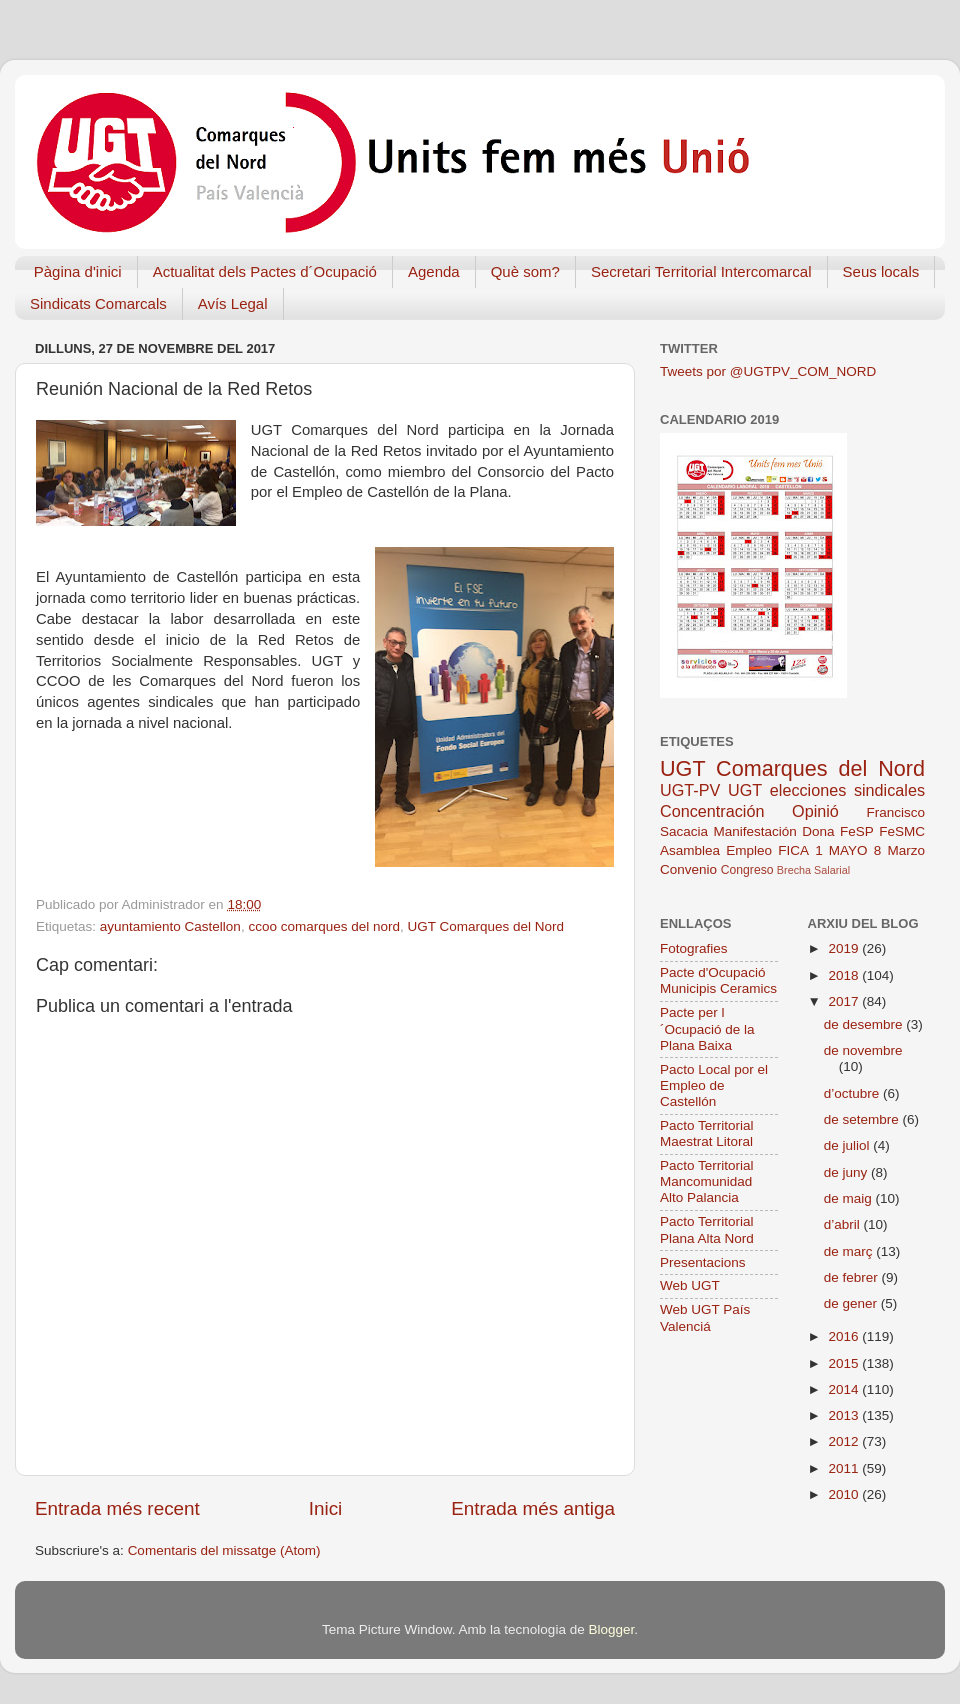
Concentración (712, 811)
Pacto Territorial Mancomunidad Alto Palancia (707, 1181)
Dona (818, 831)
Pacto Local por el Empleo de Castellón (714, 1085)
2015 (845, 1363)
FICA (793, 850)
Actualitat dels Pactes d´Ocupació (265, 271)
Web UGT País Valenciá (705, 1317)
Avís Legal (233, 303)
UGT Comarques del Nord (486, 926)
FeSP (857, 831)
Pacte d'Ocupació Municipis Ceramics (718, 980)
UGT (745, 790)
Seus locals (881, 271)
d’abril (844, 1224)
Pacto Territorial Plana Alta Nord (707, 1229)
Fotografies (694, 948)
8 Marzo (899, 850)
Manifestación (754, 831)
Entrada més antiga (533, 1508)
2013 (845, 1415)
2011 (845, 1468)
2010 (845, 1494)
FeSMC (902, 831)
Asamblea (690, 850)
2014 (845, 1389)
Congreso (747, 870)
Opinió (815, 811)
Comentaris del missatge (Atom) (224, 1550)
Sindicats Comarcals (98, 303)
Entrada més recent (117, 1508)
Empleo (749, 850)
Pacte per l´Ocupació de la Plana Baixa (707, 1028)
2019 (845, 948)
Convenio (688, 869)
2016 (845, 1336)
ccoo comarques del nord (324, 926)
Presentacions (703, 1262)
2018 (845, 975)
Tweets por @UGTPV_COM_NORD (768, 371)
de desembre (865, 1024)
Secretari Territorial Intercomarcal (701, 271)
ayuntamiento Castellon (170, 926)
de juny (847, 1172)
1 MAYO (841, 850)
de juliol (849, 1145)
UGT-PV (690, 790)
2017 (845, 1001)
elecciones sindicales (847, 790)
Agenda (434, 271)
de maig (850, 1198)
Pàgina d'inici (78, 271)
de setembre (863, 1119)
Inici (326, 1508)
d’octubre (853, 1093)
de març (850, 1251)
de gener (852, 1303)
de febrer (853, 1277)
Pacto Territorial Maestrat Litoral (707, 1133)
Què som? (525, 271)
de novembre (863, 1050)
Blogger (611, 1629)
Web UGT (690, 1285)
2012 (845, 1441)
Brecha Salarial (813, 870)
